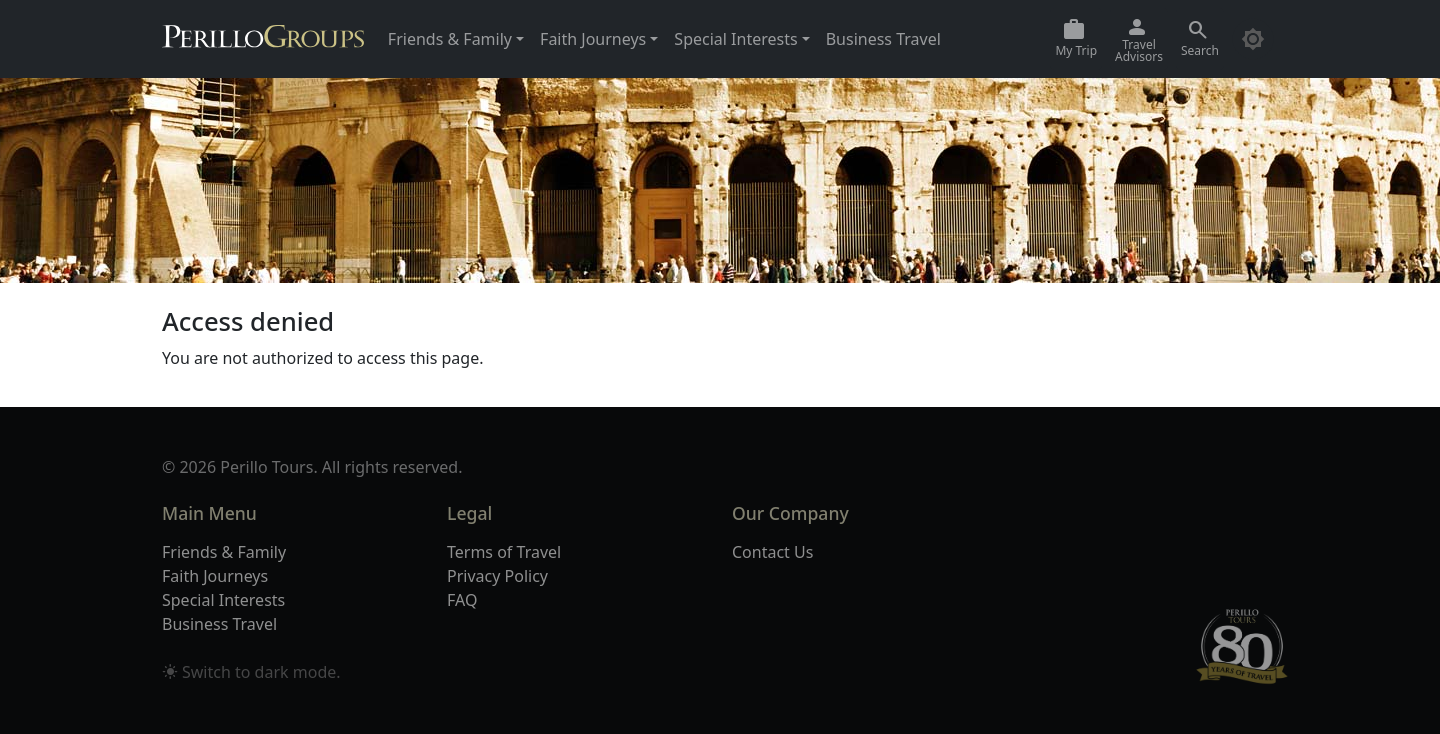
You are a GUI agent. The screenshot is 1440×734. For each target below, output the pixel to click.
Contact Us (772, 552)
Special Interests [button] (735, 39)
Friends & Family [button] (450, 39)
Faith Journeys (215, 576)
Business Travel (883, 39)
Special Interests (223, 600)
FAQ (462, 600)
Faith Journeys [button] (593, 39)
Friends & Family (224, 552)
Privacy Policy (497, 576)
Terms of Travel (504, 552)
